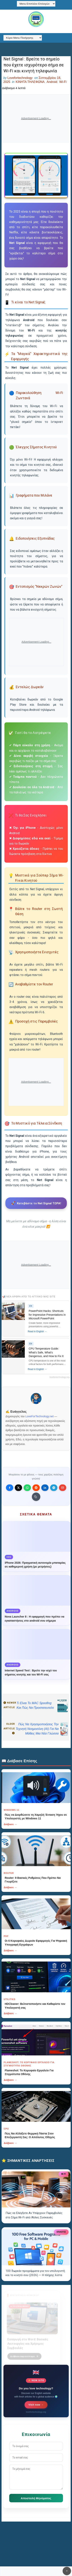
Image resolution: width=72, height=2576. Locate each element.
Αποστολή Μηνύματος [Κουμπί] (36, 2498)
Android (52, 81)
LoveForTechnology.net (39, 1416)
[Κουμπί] (36, 1497)
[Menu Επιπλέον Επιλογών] (36, 4)
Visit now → (36, 2404)
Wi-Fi (62, 81)
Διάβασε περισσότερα (24, 2354)
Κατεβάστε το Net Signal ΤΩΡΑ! (36, 1203)
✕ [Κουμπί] (67, 2571)
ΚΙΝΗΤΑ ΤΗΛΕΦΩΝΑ (30, 81)
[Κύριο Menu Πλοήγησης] (22, 38)
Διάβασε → (10, 1824)
